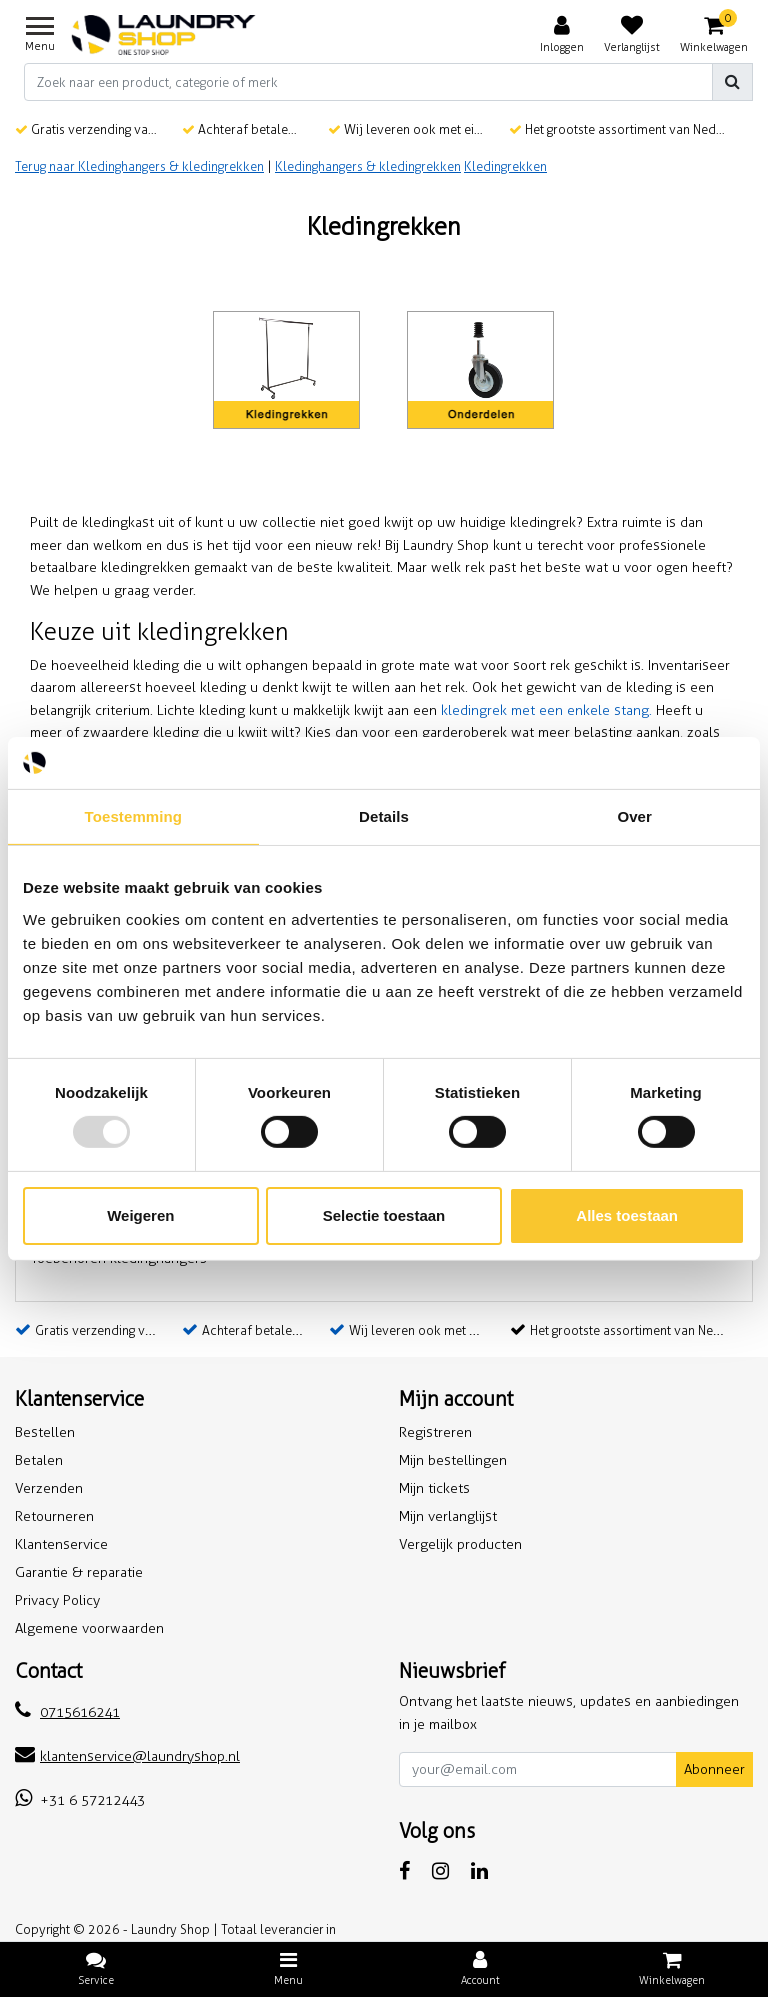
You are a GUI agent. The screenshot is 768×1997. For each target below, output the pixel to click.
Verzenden (49, 1488)
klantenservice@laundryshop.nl (127, 1756)
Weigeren (140, 1215)
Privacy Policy (57, 1600)
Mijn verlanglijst (448, 1516)
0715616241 (67, 1712)
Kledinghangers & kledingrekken (368, 166)
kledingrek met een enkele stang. (546, 710)
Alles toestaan (627, 1215)
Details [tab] (384, 816)
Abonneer (714, 1769)
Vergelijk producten (460, 1544)
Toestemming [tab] (134, 816)
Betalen (39, 1460)
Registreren (435, 1432)
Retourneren (54, 1516)
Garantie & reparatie (79, 1572)
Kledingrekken (505, 166)
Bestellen (45, 1432)
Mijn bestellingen (453, 1460)
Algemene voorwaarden (89, 1628)
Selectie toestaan (384, 1215)
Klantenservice (61, 1544)
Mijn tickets (434, 1488)
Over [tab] (634, 816)
